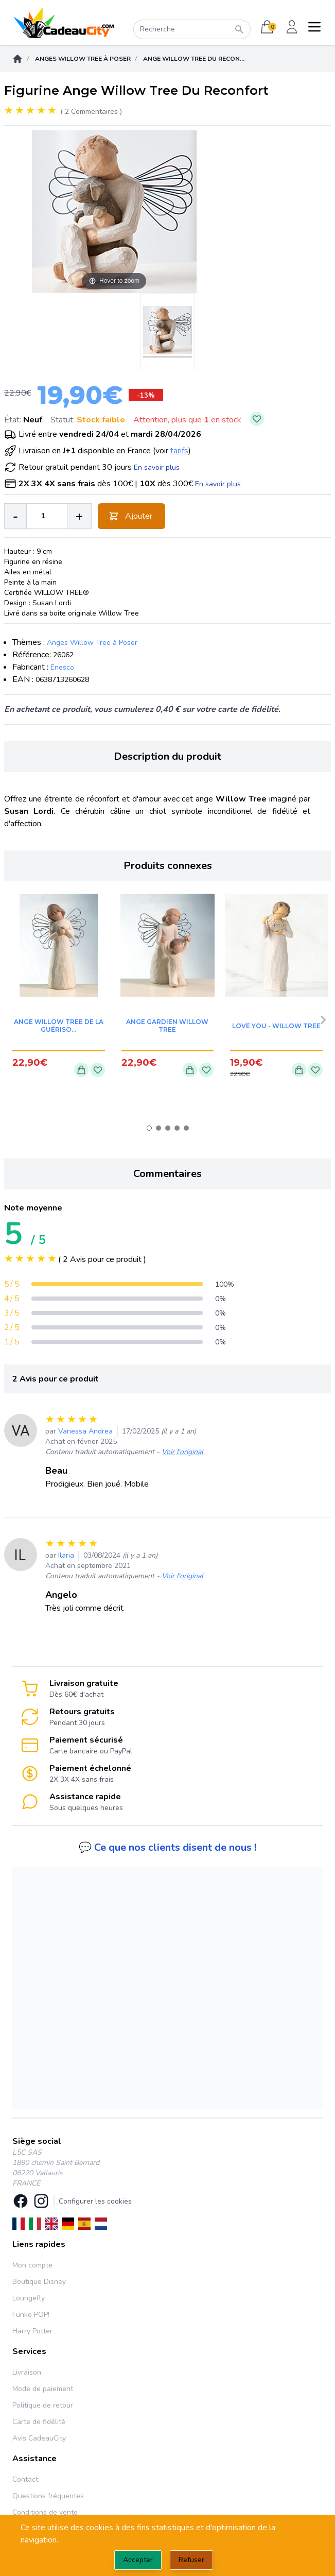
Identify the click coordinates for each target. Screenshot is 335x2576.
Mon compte (32, 2265)
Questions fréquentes (48, 2496)
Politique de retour (42, 2405)
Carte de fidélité (38, 2422)
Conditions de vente (45, 2512)
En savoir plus (157, 467)
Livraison (26, 2372)
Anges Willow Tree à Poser (83, 59)
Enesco (62, 667)
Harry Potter (32, 2331)
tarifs (179, 450)
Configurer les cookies (95, 2201)
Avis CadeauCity (39, 2438)
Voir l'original (182, 1452)
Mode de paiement (42, 2389)
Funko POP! (30, 2314)
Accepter (138, 2560)
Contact (25, 2479)
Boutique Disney (39, 2282)
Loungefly (28, 2298)
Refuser (191, 2560)
